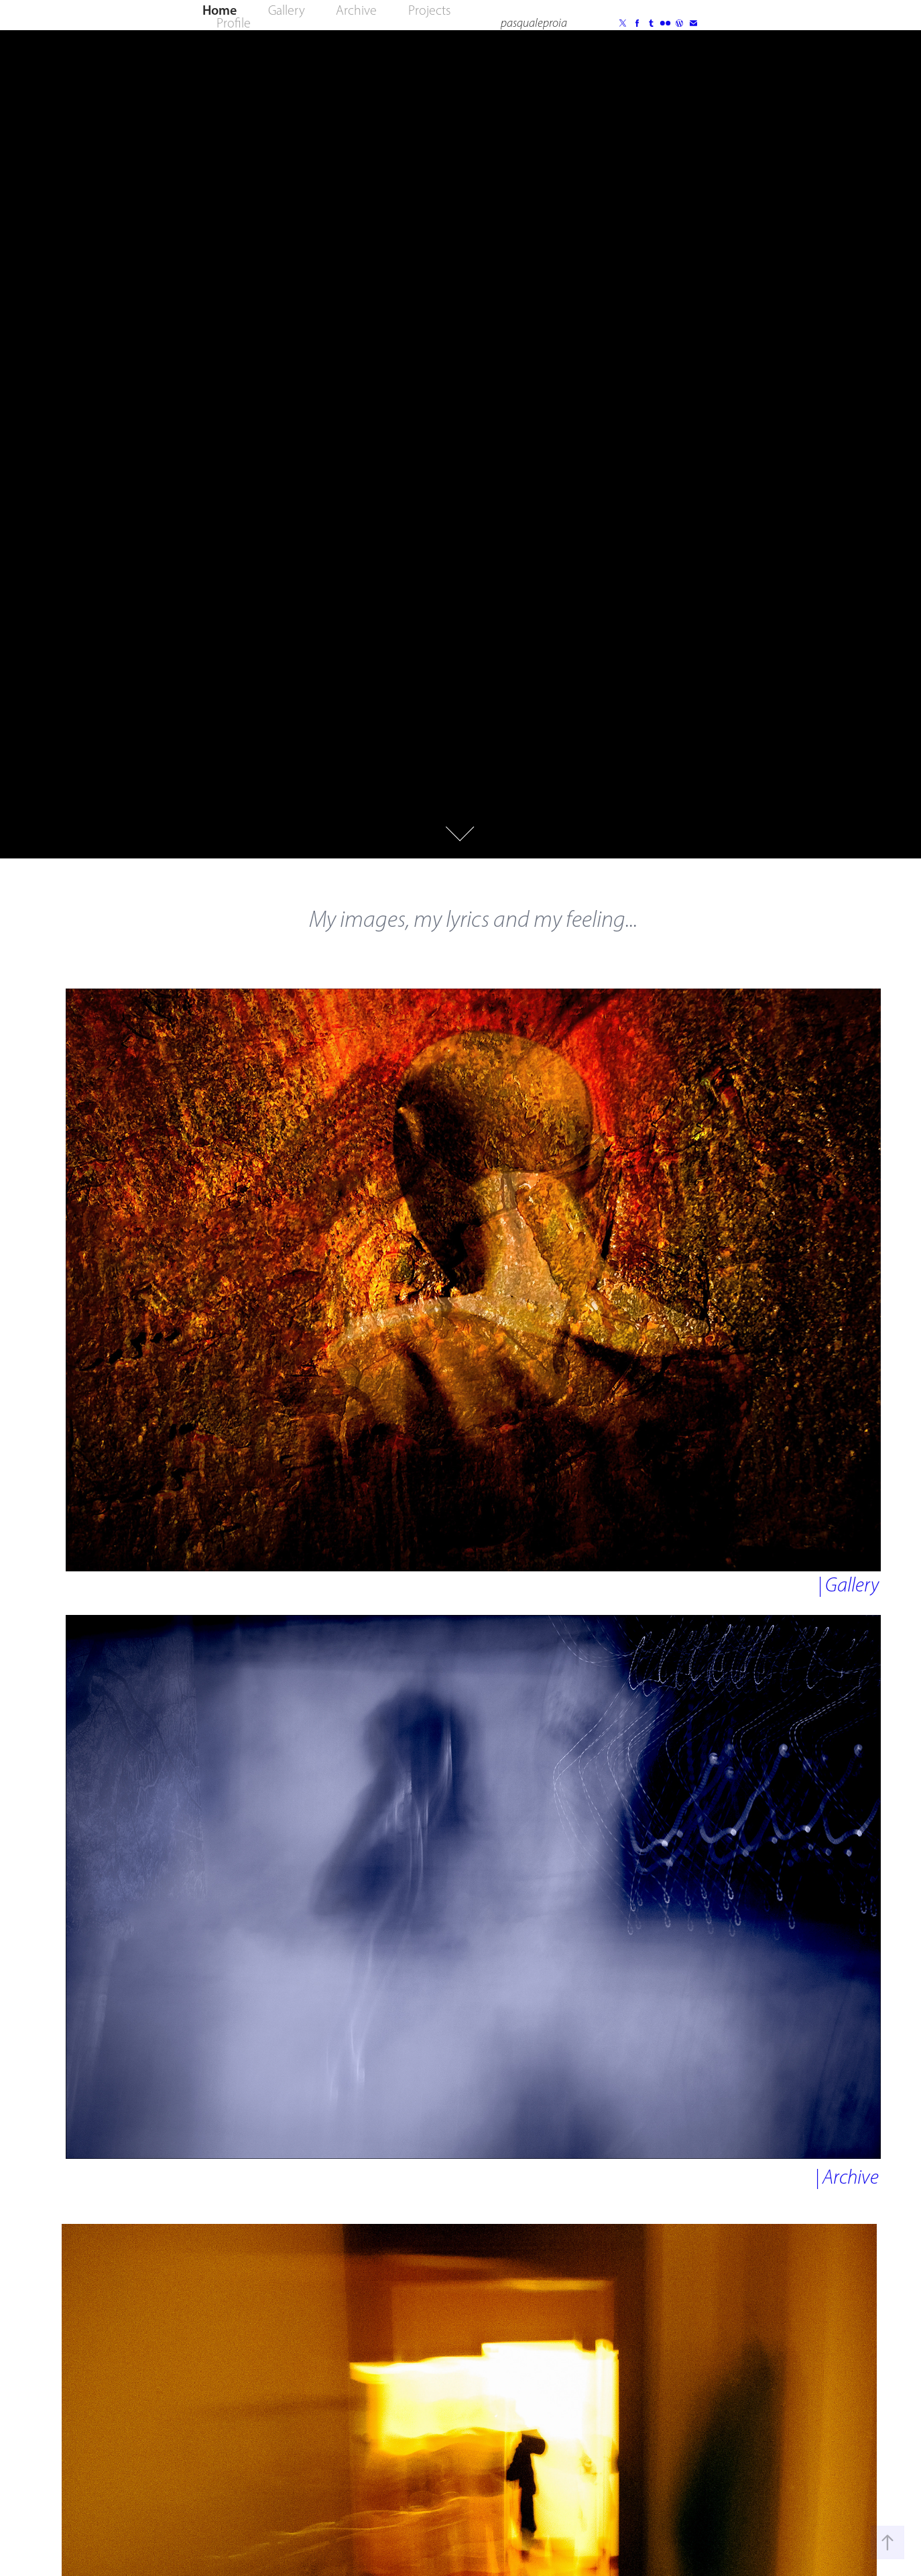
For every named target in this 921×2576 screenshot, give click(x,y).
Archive (356, 10)
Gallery (286, 10)
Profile (234, 23)
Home (219, 10)
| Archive (847, 2177)
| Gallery (848, 1585)
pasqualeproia (534, 22)
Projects (429, 10)
